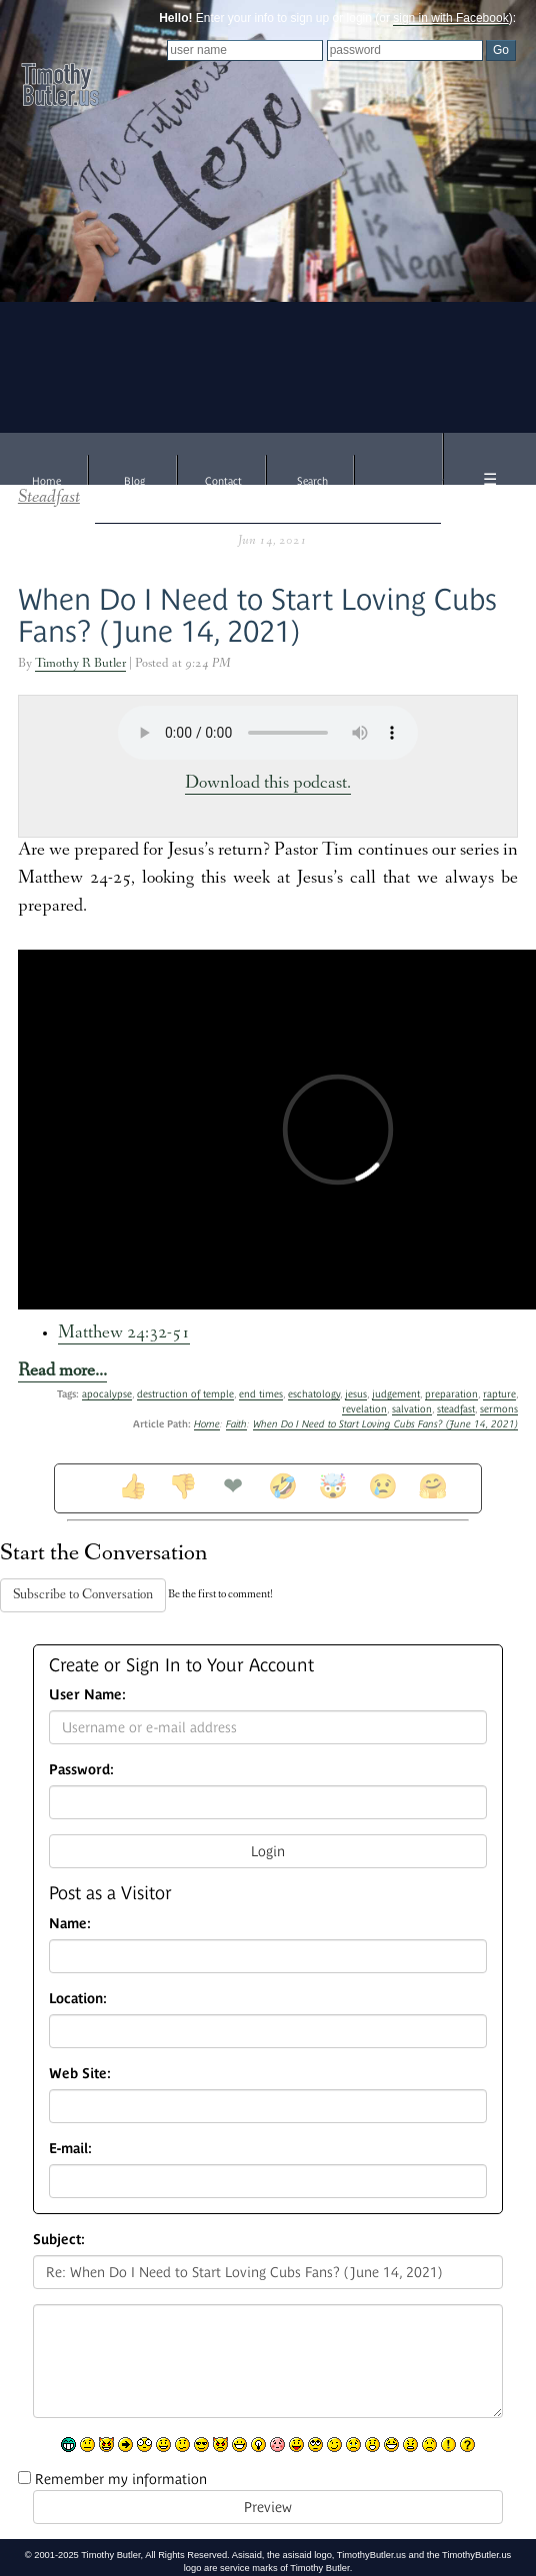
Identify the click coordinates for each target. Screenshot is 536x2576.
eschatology (314, 1393)
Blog (134, 481)
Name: (70, 1923)
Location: (78, 1998)
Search (312, 481)
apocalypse (107, 1393)
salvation (412, 1408)
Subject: (59, 2239)
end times (261, 1393)
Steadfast (49, 498)
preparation (451, 1393)
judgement (396, 1393)
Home (46, 481)
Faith (236, 1423)
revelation (364, 1408)
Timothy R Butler (80, 664)
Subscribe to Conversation (83, 1595)
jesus (356, 1393)
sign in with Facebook (450, 18)
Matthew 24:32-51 (124, 1333)
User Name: (87, 1694)
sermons (499, 1408)
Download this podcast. (268, 784)
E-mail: (70, 2148)
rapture (499, 1393)
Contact (223, 481)
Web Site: (80, 2073)
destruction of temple (185, 1393)
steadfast (456, 1408)
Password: (81, 1769)
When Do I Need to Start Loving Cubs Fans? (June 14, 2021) (257, 615)
